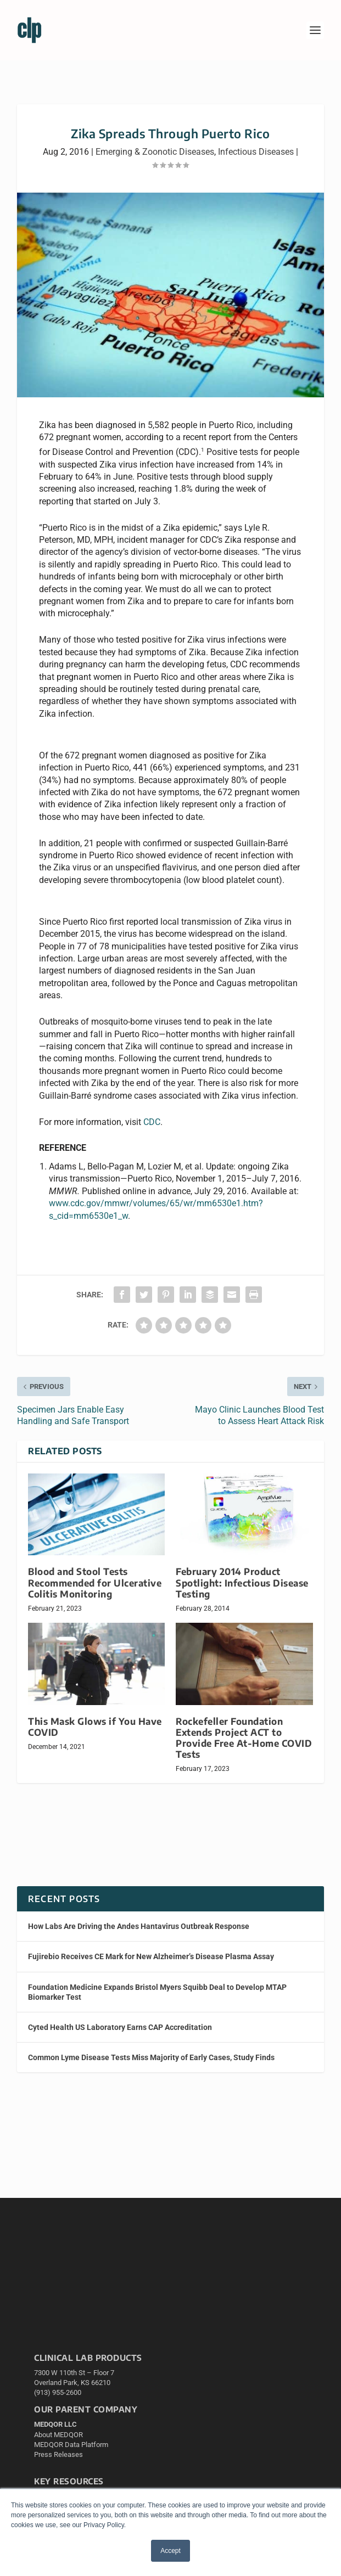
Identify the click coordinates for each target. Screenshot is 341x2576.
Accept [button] (170, 2551)
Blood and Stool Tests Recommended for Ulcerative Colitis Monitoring (94, 1582)
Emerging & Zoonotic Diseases (155, 152)
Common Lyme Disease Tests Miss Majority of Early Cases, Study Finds (151, 2057)
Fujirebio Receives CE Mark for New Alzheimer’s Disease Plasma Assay (151, 1956)
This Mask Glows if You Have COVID (95, 1727)
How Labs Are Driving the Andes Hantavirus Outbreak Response (138, 1926)
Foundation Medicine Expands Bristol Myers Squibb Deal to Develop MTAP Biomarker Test (157, 1992)
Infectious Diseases (256, 152)
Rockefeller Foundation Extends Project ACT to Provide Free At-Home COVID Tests (244, 1738)
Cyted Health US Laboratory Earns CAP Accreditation (120, 2027)
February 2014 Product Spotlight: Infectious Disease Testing (242, 1582)
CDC (151, 1122)
